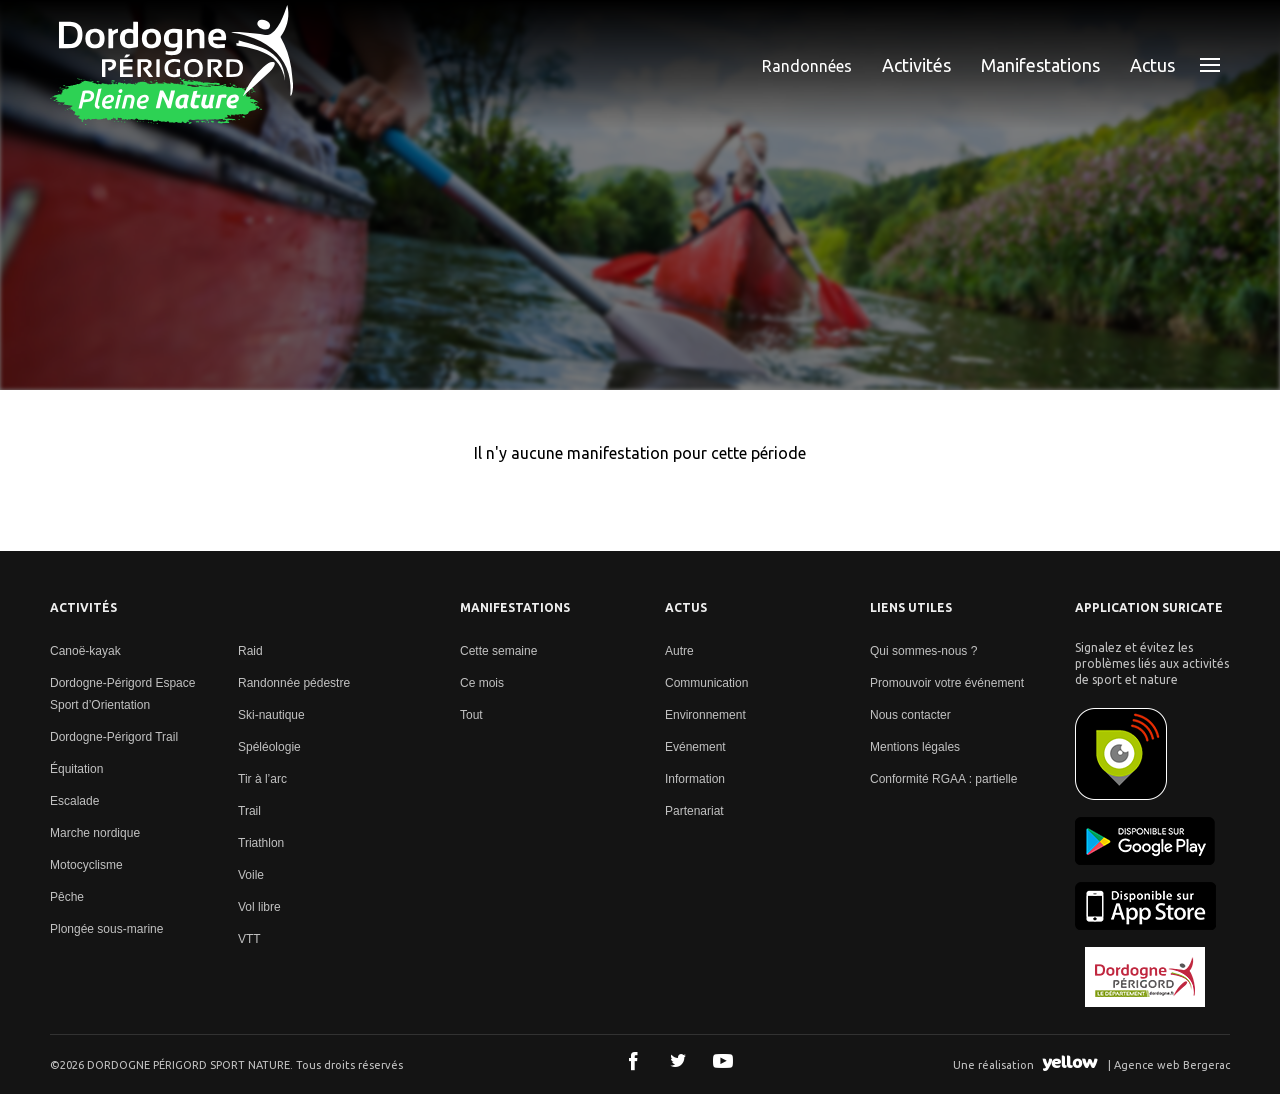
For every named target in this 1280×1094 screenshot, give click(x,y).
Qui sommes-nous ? (923, 651)
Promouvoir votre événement (947, 683)
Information (695, 779)
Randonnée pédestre (294, 683)
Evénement (695, 747)
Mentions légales (915, 747)
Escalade (74, 801)
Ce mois (482, 683)
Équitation (76, 769)
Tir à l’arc (262, 779)
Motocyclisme (86, 865)
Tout (471, 715)
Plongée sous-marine (106, 929)
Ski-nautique (271, 715)
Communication (706, 683)
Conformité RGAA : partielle (943, 779)
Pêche (67, 897)
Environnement (705, 715)
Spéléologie (269, 747)
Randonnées (807, 66)
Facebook (633, 1061)
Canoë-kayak (85, 651)
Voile (251, 875)
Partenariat (694, 811)
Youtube (723, 1061)
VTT (249, 939)
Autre (679, 651)
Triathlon (261, 843)
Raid (250, 651)
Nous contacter (910, 715)
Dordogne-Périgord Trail (114, 737)
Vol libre (259, 907)
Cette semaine (498, 651)
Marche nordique (95, 833)
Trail (249, 811)
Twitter (678, 1061)
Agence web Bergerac (1172, 1065)
